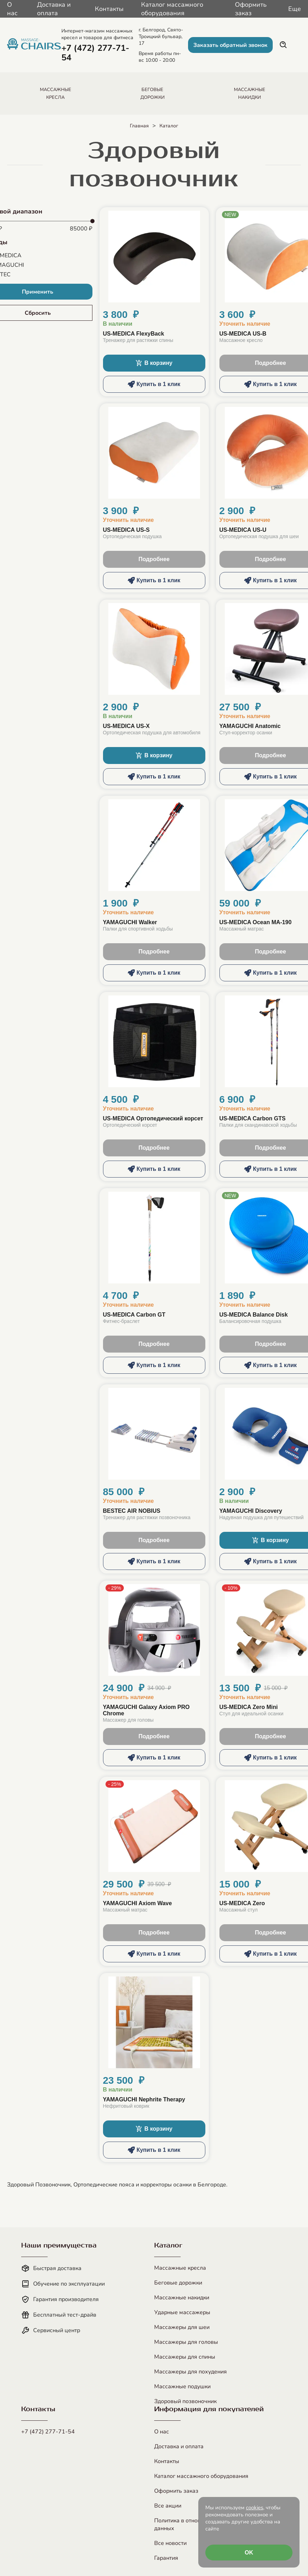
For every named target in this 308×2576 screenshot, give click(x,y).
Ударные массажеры (182, 2312)
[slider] (92, 221)
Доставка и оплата (54, 8)
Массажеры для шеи (182, 2327)
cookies (254, 2507)
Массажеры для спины (184, 2357)
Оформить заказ (251, 8)
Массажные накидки (181, 2297)
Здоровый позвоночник (185, 2401)
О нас (12, 8)
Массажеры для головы (186, 2342)
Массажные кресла (180, 2268)
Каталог (168, 125)
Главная (139, 125)
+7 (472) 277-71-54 (48, 2432)
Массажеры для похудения (190, 2372)
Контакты (109, 9)
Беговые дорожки (178, 2283)
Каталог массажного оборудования (172, 8)
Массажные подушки (182, 2386)
